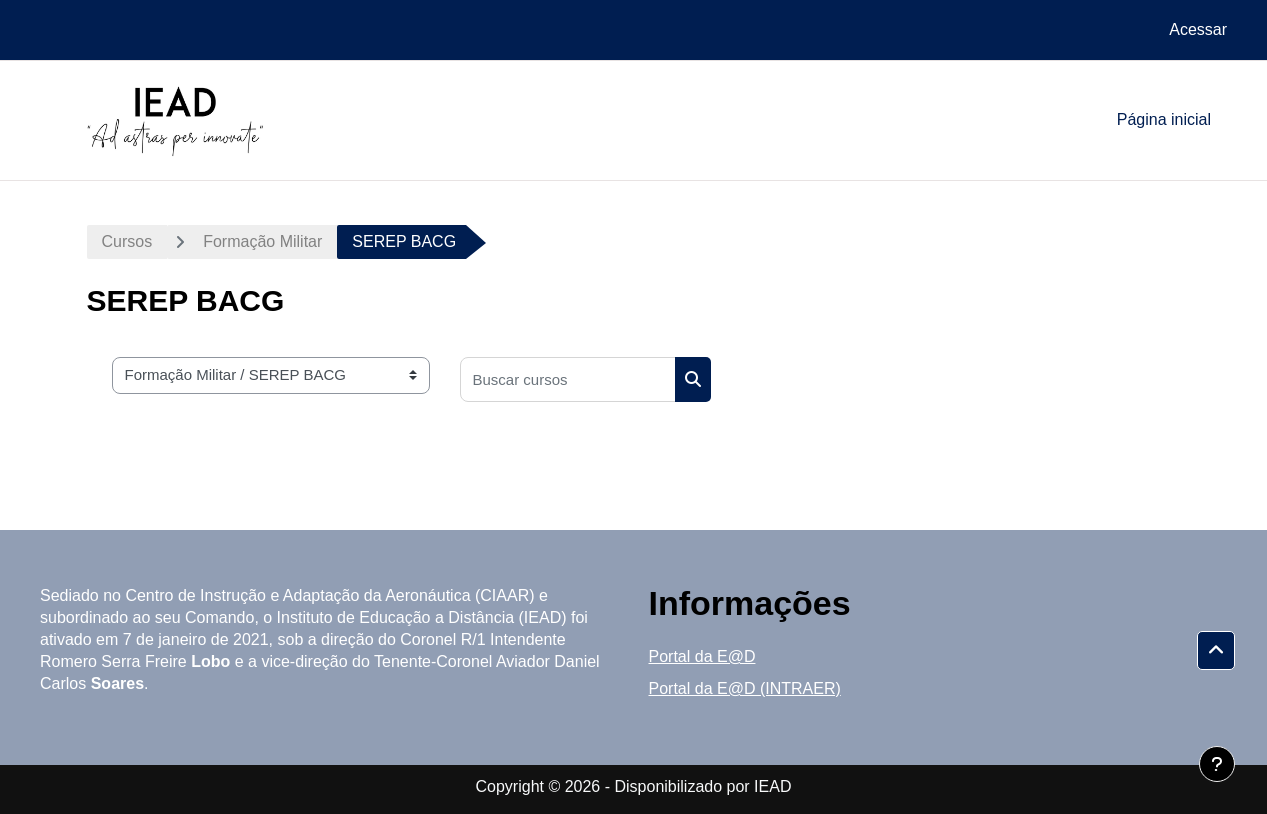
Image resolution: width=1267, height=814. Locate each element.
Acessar (1198, 29)
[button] (1216, 651)
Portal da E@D (702, 656)
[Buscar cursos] (568, 379)
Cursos (127, 241)
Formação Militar (262, 241)
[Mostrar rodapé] (1217, 764)
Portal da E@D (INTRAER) (745, 688)
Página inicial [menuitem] (1164, 119)
